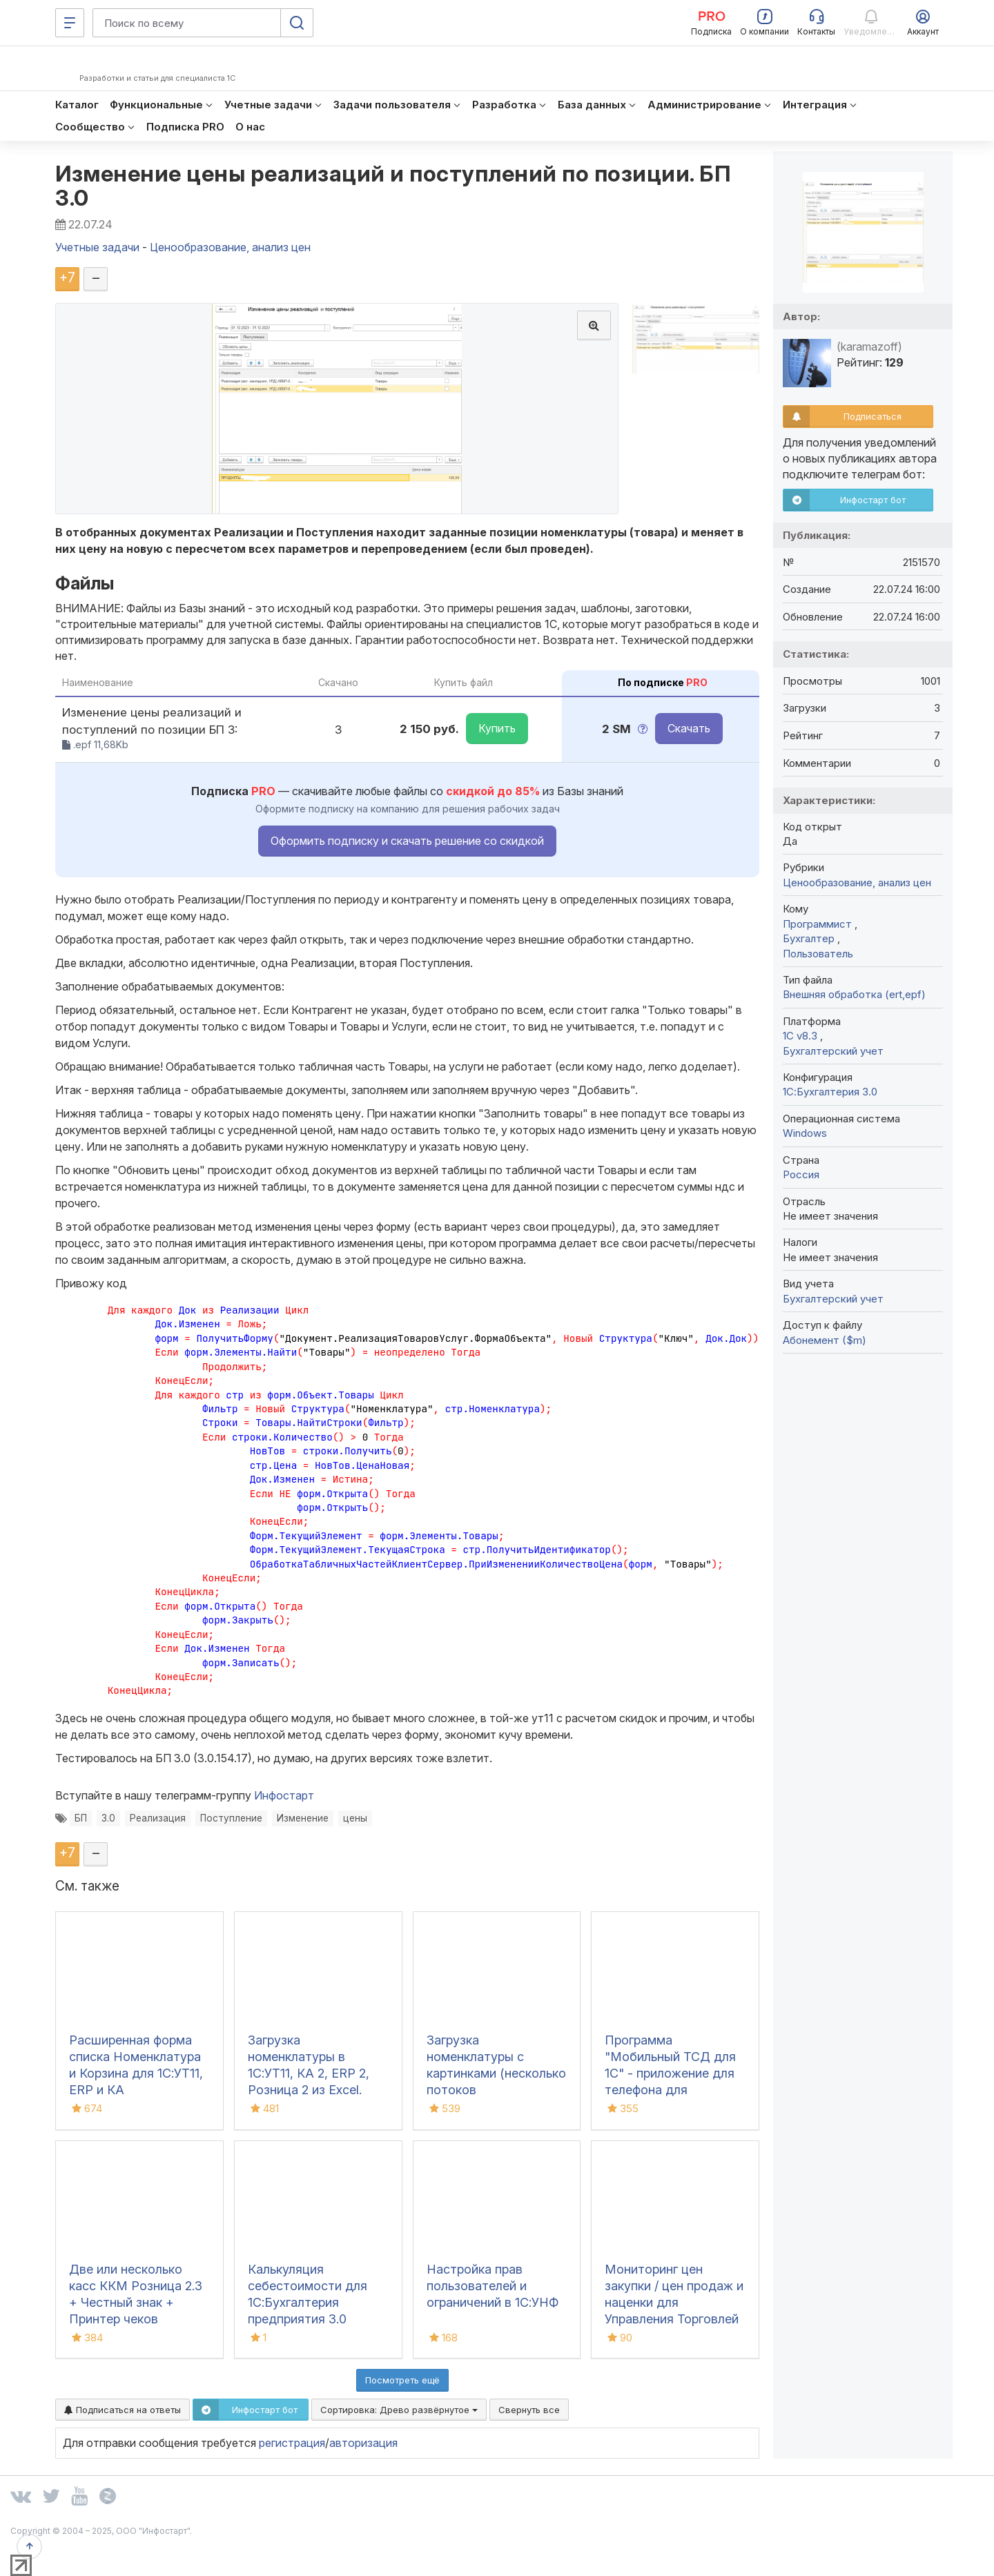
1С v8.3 (801, 1035)
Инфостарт (284, 1795)
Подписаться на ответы (122, 2409)
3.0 (108, 1818)
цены (355, 1818)
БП (81, 1818)
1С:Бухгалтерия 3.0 (830, 1091)
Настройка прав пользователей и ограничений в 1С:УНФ (492, 2286)
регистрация (292, 2443)
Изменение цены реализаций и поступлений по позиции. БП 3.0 (392, 185)
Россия (801, 1174)
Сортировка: (399, 2409)
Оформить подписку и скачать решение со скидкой (407, 841)
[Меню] (69, 22)
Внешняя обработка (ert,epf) (854, 994)
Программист (819, 923)
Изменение (303, 1818)
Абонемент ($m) (824, 1340)
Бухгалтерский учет (833, 1050)
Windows (805, 1133)
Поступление (231, 1818)
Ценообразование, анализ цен (857, 882)
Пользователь (818, 953)
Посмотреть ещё (402, 2379)
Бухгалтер (810, 938)
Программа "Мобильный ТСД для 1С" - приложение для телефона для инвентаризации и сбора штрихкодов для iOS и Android (674, 2090)
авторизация (363, 2443)
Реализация (158, 1818)
